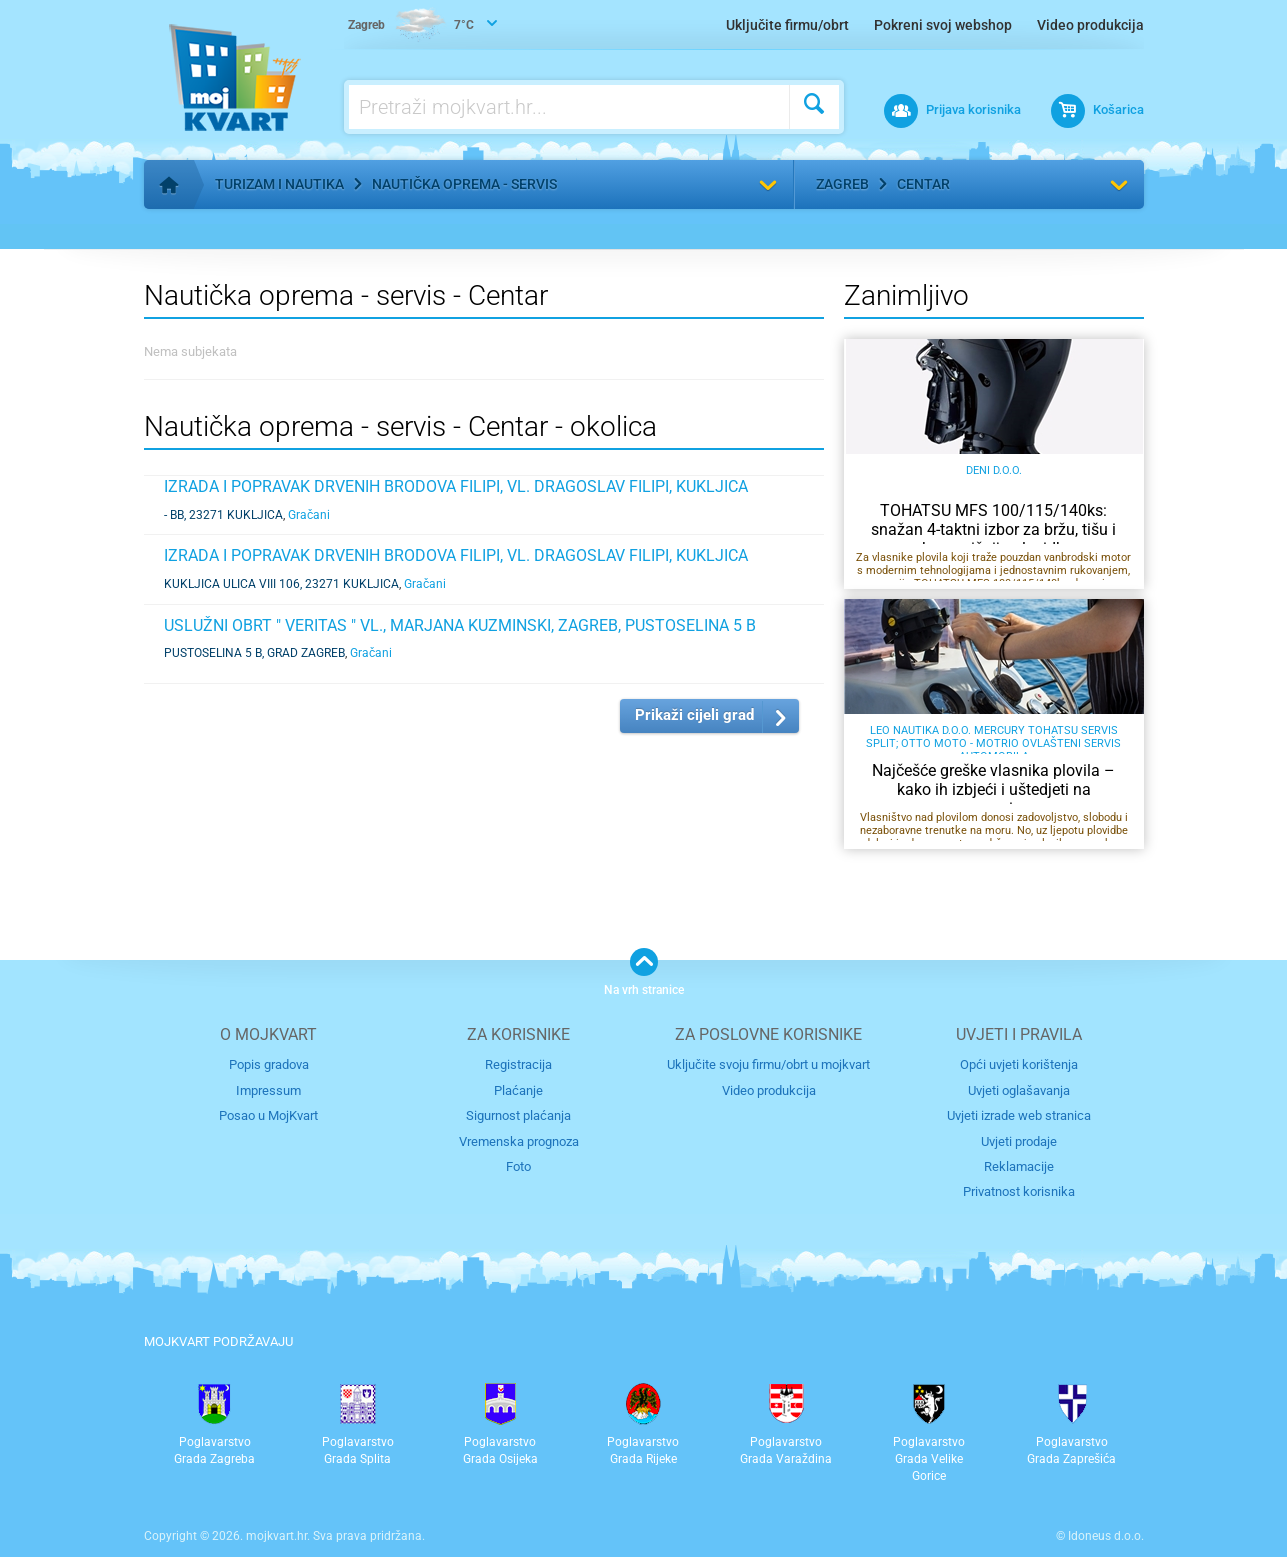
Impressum (268, 1090)
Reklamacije (1019, 1166)
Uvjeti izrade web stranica (1019, 1115)
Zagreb (842, 184)
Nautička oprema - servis (464, 184)
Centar (923, 184)
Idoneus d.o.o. (1106, 1536)
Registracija (518, 1064)
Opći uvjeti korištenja (1019, 1064)
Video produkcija (1090, 25)
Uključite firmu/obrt (787, 25)
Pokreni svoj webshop (943, 25)
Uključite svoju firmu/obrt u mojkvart (768, 1064)
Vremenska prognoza (519, 1141)
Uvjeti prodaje (1019, 1141)
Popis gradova (269, 1064)
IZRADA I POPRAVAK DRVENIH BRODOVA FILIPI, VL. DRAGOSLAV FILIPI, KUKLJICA (456, 486)
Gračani (309, 515)
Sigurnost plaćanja (518, 1115)
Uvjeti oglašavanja (1019, 1090)
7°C (411, 26)
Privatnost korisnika (1019, 1191)
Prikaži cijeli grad (694, 715)
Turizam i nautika (279, 184)
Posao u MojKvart (268, 1115)
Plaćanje (518, 1090)
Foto (518, 1166)
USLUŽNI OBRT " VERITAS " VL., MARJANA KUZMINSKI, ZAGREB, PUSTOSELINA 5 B (460, 625)
